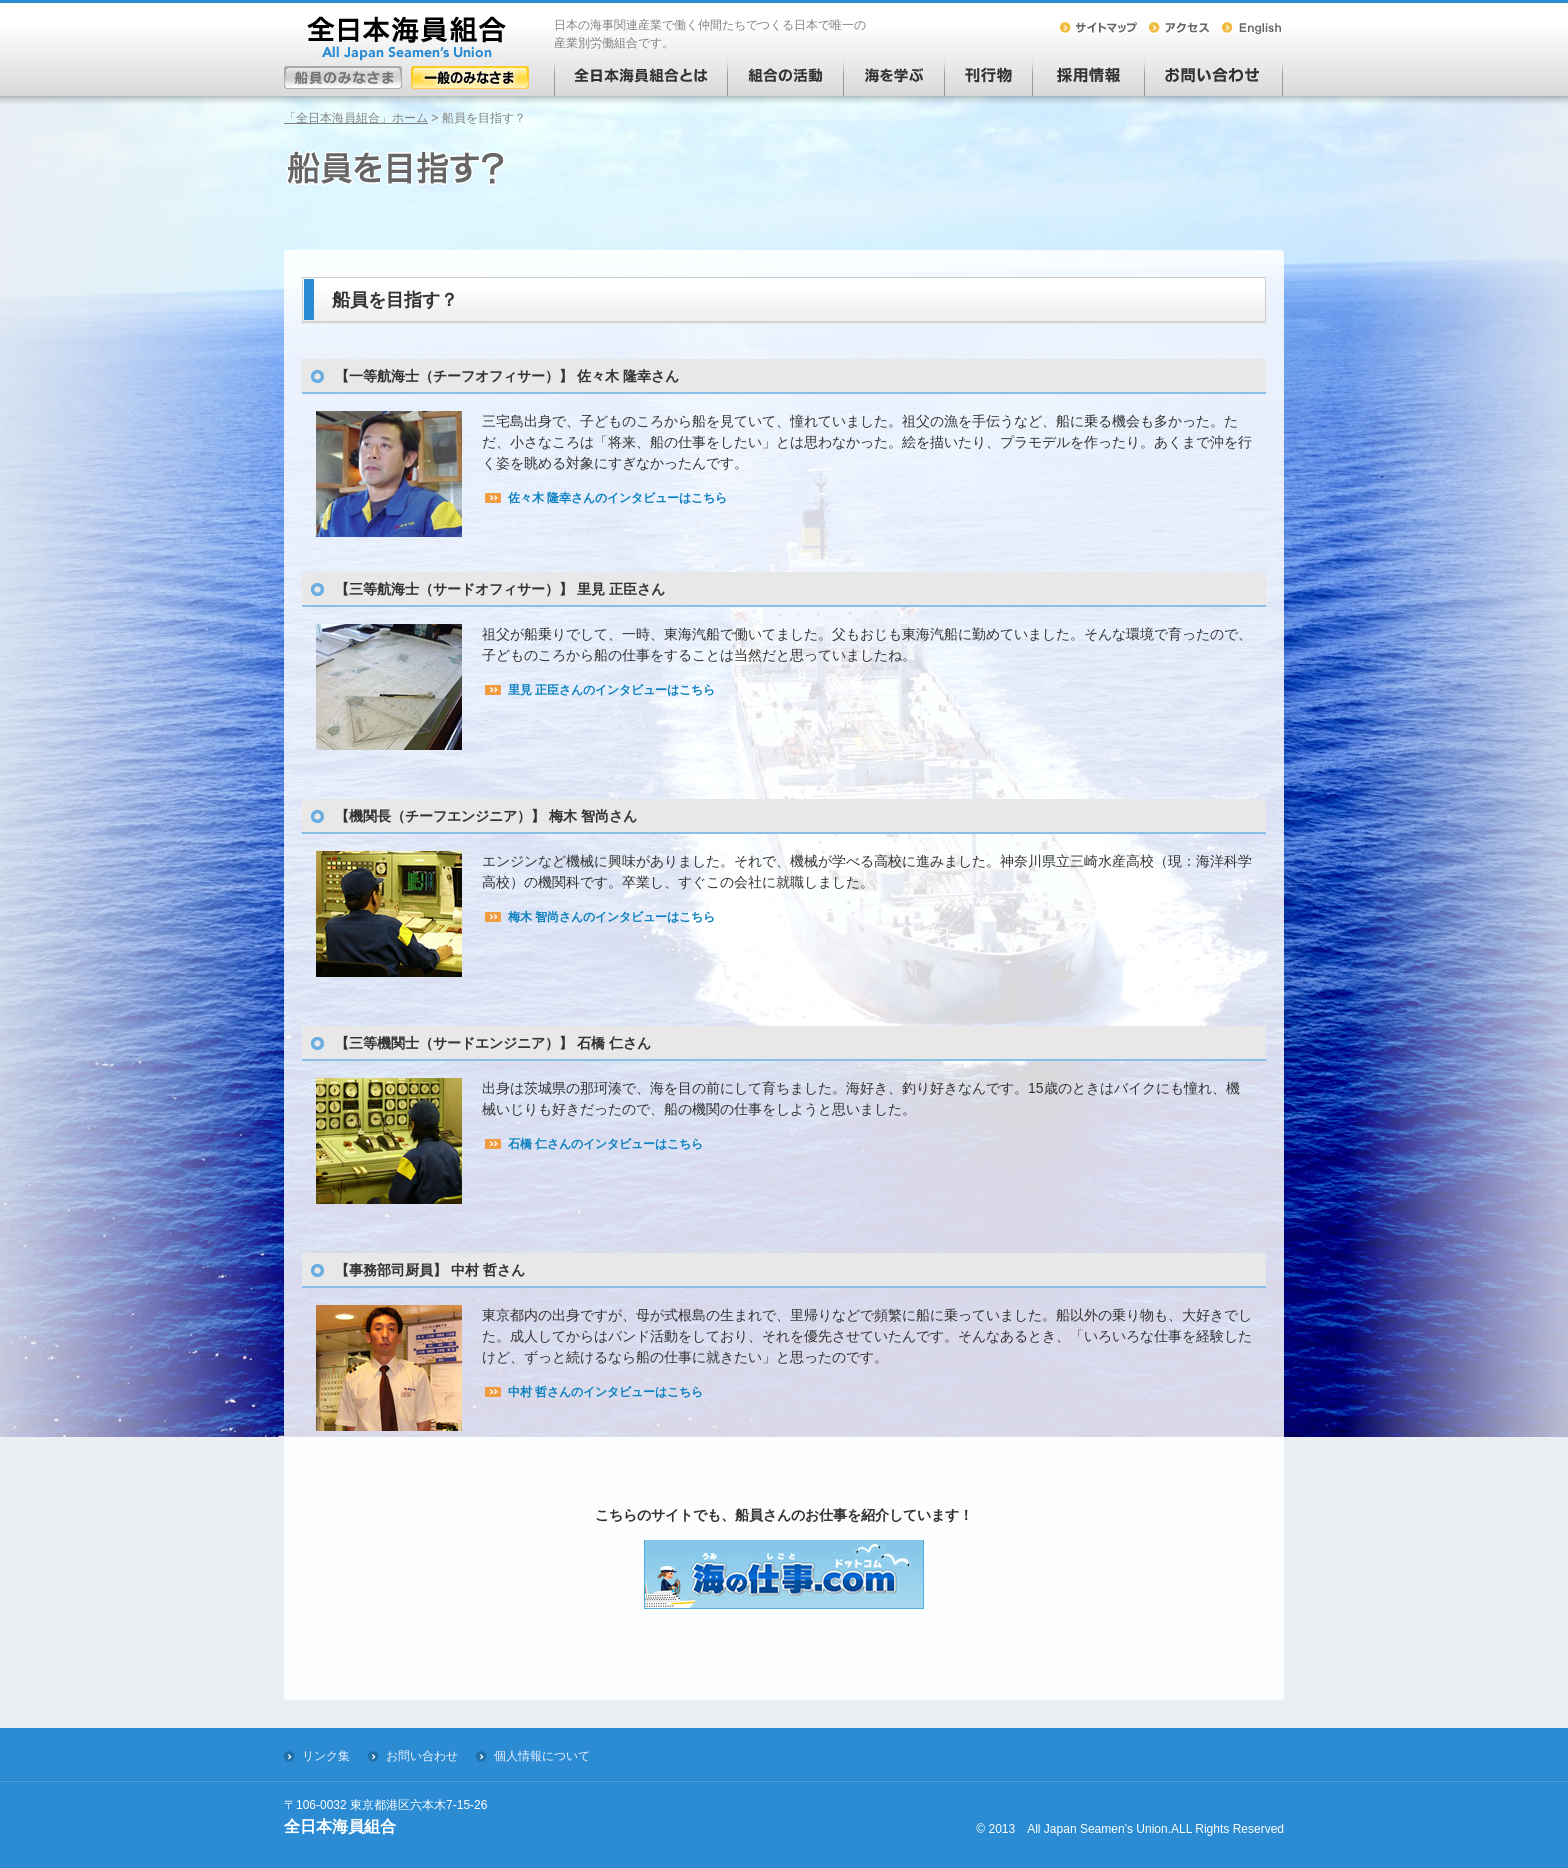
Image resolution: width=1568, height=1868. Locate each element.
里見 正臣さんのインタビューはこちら (611, 690)
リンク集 (326, 1756)
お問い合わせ (422, 1756)
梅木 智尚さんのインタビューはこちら (611, 917)
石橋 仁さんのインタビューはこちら (605, 1144)
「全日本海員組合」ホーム (356, 118)
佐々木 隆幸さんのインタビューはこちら (617, 498)
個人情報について (542, 1756)
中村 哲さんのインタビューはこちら (605, 1392)
